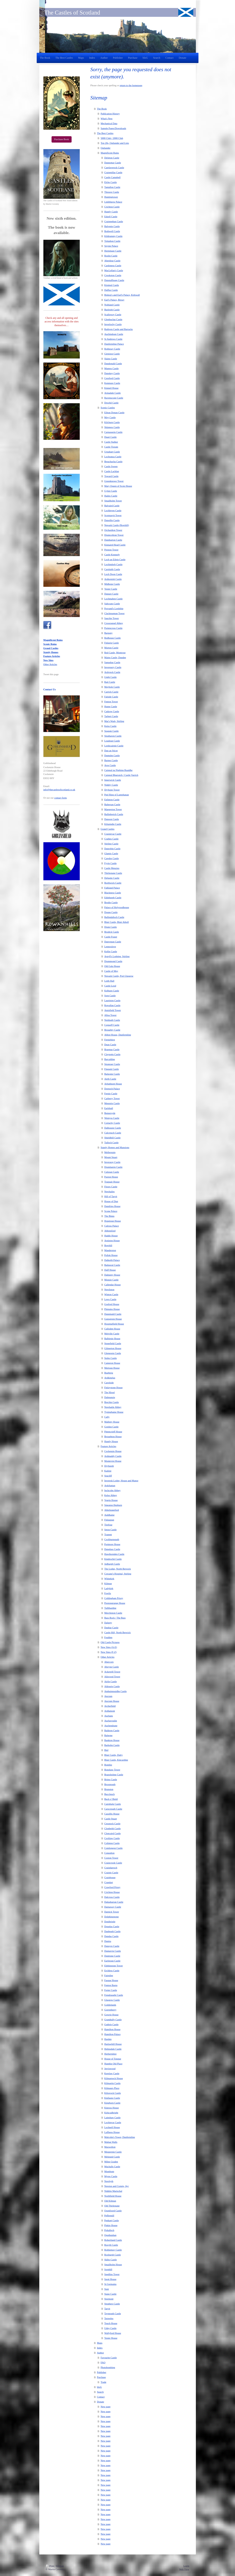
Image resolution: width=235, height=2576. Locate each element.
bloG (99, 2387)
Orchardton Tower (113, 530)
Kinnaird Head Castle (115, 545)
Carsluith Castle (112, 569)
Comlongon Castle (113, 1848)
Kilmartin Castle (112, 2083)
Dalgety (108, 1622)
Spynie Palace (111, 246)
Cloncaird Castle (112, 1833)
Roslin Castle (110, 255)
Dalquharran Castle (113, 1902)
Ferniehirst (109, 1039)
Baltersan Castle (112, 804)
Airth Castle (110, 1079)
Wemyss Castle (111, 1118)
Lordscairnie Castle (113, 745)
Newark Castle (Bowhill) (116, 525)
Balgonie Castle (112, 1074)
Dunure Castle (111, 594)
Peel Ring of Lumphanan (116, 794)
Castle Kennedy (112, 554)
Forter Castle (110, 1990)
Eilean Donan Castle (114, 412)
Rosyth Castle (111, 2245)
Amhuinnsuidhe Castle (115, 1691)
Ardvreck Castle (112, 672)
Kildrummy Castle (113, 236)
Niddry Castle (111, 785)
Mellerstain (109, 1152)
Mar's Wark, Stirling (114, 721)
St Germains (110, 2284)
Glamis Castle (111, 853)
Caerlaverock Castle (114, 167)
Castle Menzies (111, 868)
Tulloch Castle (111, 1142)
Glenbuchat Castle (113, 319)
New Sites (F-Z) (109, 1652)
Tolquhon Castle (112, 241)
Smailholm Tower (113, 500)
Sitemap (60, 2566)
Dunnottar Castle (112, 162)
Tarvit (107, 2308)
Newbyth (108, 2181)
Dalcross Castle (112, 1897)
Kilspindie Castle (112, 824)
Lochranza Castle (112, 456)
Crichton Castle (112, 206)
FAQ (103, 2362)
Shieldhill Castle (112, 1137)
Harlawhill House (113, 2044)
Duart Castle (110, 437)
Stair (106, 2289)
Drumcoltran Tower (114, 535)
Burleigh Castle (112, 309)
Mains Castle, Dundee (115, 657)
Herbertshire (110, 2054)
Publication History (110, 113)
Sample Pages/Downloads (113, 128)
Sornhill (108, 2269)
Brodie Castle (111, 902)
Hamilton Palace (112, 2034)
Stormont (109, 2299)
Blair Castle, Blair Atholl (116, 922)
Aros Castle (110, 765)
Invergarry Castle (112, 667)
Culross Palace (111, 1226)
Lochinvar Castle (112, 2122)
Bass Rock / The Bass (115, 1618)
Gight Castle (110, 677)
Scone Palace (110, 1211)
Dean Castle (110, 1044)
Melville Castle (111, 1333)
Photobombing (108, 2367)
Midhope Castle (112, 584)
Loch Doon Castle (113, 574)
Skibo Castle (110, 2259)
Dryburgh (109, 1466)
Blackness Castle (112, 892)
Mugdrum (109, 2171)
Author (100, 2352)
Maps (99, 2343)
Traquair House (112, 1181)
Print (50, 2566)
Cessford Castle (112, 378)
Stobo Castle (110, 1358)
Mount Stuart (110, 1157)
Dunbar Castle (111, 1627)
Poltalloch (109, 2230)
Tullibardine (110, 1608)
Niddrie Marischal (113, 2191)
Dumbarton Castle (113, 540)
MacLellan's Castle (113, 270)
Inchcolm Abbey (112, 1490)
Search (100, 2392)
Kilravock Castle (112, 2093)
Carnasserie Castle (113, 432)
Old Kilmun (110, 2201)
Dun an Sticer (111, 750)
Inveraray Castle (112, 1162)
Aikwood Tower (112, 1676)
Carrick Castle (111, 692)
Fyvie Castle (110, 863)
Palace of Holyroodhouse (116, 907)
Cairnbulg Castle (112, 1804)
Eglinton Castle (112, 799)
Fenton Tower (111, 701)
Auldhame (109, 1515)
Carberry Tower (112, 1098)
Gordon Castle (111, 1426)
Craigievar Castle (112, 834)
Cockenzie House (112, 1451)
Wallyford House (112, 2333)
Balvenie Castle (112, 226)
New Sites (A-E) (109, 1647)
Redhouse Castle (112, 638)
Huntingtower (111, 197)
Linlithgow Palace (113, 202)
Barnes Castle (111, 760)
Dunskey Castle (112, 373)
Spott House (110, 2279)
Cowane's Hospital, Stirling (117, 1573)
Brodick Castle (111, 932)
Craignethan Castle (113, 221)
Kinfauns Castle (112, 2098)
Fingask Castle (111, 1069)
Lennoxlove (110, 946)
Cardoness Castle (112, 265)
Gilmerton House (112, 1348)
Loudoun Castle (112, 740)
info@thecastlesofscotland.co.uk (59, 789)
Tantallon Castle (112, 187)
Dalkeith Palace (112, 1260)
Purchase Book (61, 139)
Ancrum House (111, 1701)
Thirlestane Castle (113, 873)
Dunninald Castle (112, 1314)
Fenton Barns (110, 1985)
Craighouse (109, 1877)
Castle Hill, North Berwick (117, 1632)
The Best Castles (105, 133)
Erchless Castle (111, 1970)
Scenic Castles (108, 407)
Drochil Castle (111, 402)
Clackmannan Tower (114, 613)
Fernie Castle (110, 1093)
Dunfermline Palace (114, 344)
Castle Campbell (112, 177)
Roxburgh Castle (112, 2254)
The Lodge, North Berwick (117, 1569)
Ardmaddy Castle (112, 1456)
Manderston (110, 1250)
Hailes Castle (110, 496)
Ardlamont (109, 1711)
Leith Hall (109, 981)
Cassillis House (112, 1813)
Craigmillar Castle (113, 172)
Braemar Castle (112, 1049)
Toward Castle (111, 476)
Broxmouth (109, 1784)
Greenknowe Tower (114, 481)
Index (100, 2348)
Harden (108, 2039)
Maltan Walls (110, 2142)
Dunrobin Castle (112, 848)
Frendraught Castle (113, 1995)
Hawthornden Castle (114, 1554)
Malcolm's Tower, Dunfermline (119, 2137)
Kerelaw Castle (111, 2073)
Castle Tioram (111, 447)
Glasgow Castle (112, 2000)
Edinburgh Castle (112, 897)
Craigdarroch (110, 1867)
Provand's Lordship (113, 608)
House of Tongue (112, 2058)
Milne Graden (111, 2161)
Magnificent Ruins (110, 153)
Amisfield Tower (112, 1010)
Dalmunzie (109, 1397)
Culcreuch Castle (112, 1132)
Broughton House (113, 1436)
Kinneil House (111, 388)
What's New (107, 118)
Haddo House (111, 1235)
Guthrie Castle (111, 2024)
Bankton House (112, 1740)
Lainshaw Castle (112, 2117)
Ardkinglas (109, 1377)
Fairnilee (108, 1975)
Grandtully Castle (113, 2019)
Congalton (109, 1853)
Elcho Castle (110, 182)
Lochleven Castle (112, 510)
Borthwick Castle (112, 883)
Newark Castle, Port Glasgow (118, 976)
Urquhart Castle (112, 451)
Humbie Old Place (113, 2063)
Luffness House (112, 2132)
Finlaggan (109, 1520)
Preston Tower (111, 549)
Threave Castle (111, 192)
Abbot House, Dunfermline (117, 1034)
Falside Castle (111, 696)
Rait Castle (109, 682)
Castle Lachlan (111, 471)
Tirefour (108, 1524)
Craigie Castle (111, 1872)
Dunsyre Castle (111, 1946)
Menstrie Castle (112, 1103)
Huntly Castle (111, 211)
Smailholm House (113, 2264)
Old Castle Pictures (110, 1642)
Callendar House (112, 1284)
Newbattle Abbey (112, 1407)
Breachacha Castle (113, 461)
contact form (60, 797)
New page (105, 2406)
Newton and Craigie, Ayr (116, 2186)
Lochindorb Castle (113, 564)
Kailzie (107, 1471)
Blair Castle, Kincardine (116, 1760)
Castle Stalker (111, 442)
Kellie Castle (110, 951)
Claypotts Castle (112, 1054)
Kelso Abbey (110, 1495)
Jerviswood (109, 2068)
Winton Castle (111, 1294)
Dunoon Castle (111, 819)
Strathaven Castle (112, 736)
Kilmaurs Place (111, 2088)
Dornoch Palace (112, 1088)
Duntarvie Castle (112, 1951)
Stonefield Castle (112, 1343)
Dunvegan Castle (112, 941)
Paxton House (111, 1177)
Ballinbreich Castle (113, 814)
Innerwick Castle (112, 780)
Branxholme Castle (113, 1774)
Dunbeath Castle (112, 1931)
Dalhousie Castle (112, 1128)
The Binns (109, 1216)
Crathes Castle (111, 838)
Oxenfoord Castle (113, 2210)
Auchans (108, 1716)
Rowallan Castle (112, 1005)
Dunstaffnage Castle (114, 280)
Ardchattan (109, 1485)
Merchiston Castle (113, 1613)
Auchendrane (110, 1725)
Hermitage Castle (112, 251)
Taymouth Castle (112, 2313)
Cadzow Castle (111, 711)
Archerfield (110, 1706)
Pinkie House (110, 2225)
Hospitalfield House (114, 1324)
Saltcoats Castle (112, 603)
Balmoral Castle (112, 1265)
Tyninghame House (113, 1412)
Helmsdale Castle (112, 2049)
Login (186, 2566)
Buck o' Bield (111, 1799)
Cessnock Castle (112, 1823)
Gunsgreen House (113, 1319)
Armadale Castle (112, 393)
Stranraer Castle (112, 1064)
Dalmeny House (112, 1275)
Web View (184, 2569)
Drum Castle (110, 927)
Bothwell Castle (112, 231)
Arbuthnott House (113, 1083)
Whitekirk (109, 1578)
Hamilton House (112, 2029)
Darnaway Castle (112, 1907)
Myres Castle (110, 2176)
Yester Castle (110, 589)
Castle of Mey (111, 971)
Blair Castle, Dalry (113, 1755)
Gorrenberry (110, 2009)
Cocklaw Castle (112, 1838)
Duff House (110, 1270)
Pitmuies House (112, 1309)
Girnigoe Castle (112, 353)
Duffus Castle (111, 290)
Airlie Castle (110, 1681)
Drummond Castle (113, 961)
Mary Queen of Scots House (118, 486)
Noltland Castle (112, 304)
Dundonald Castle (113, 363)
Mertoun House (112, 1368)
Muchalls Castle (112, 2166)
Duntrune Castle (112, 1956)
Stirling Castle (111, 843)
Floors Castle (110, 1186)
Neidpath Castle (112, 1020)
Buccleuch (109, 1794)
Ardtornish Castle (113, 579)
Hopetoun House (112, 1221)
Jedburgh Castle (112, 1564)
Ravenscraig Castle (113, 398)
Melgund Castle (112, 2156)
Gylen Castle (110, 491)
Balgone (108, 1735)
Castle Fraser (110, 936)
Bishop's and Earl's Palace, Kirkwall (122, 295)
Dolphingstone (111, 1916)
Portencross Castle (113, 628)
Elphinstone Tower (113, 1965)
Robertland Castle (113, 2240)
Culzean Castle (111, 1172)
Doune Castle (111, 912)
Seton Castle (110, 1529)
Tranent (108, 1534)
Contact (101, 2397)
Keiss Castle (110, 726)
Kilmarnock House (113, 2078)
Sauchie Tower (111, 618)
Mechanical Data (109, 123)
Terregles (109, 2318)
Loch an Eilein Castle (115, 559)
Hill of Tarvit (110, 1196)
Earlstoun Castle (112, 1960)
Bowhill (108, 1245)
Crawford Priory (112, 1887)
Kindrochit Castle (113, 1559)
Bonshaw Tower (112, 1769)
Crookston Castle (112, 275)
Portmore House (112, 1544)
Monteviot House (112, 1461)
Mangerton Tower (113, 809)
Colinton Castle (112, 1843)
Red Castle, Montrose (115, 652)
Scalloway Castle (112, 314)
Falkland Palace (112, 887)
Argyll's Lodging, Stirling (117, 956)
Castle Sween (111, 466)
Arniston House (112, 1240)
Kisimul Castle (111, 285)
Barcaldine (109, 1059)
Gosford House (111, 1304)
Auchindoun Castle (113, 334)
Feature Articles (108, 1446)
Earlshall (108, 1108)
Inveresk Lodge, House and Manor (121, 1480)
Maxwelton (109, 2147)
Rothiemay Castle (113, 2250)
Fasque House (111, 1980)
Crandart (108, 1882)
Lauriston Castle (112, 1000)
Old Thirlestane (112, 2205)
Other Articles (107, 1657)
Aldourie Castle (112, 1686)
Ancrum (108, 1696)
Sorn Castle (110, 995)
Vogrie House (111, 1500)
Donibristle (109, 1921)
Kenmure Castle (112, 383)
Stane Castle (110, 2294)
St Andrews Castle (113, 339)
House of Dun (111, 1201)
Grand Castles (107, 829)
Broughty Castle (112, 1030)
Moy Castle (110, 417)
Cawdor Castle (111, 858)
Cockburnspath (111, 1539)
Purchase (101, 2377)
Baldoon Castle (111, 1730)
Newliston (109, 1289)
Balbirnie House (112, 1338)
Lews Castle (110, 1299)
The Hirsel (109, 1392)
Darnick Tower (111, 1911)
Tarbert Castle (111, 716)
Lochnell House (112, 2127)
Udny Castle (110, 2328)
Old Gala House (112, 966)
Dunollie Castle (112, 520)
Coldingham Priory (113, 1598)
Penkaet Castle (111, 2220)
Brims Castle (110, 1779)
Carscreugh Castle (113, 1809)
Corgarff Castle (111, 1025)
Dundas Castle (111, 1936)
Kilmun (108, 1583)
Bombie (108, 1764)
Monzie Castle (111, 1279)
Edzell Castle (110, 216)
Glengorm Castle (112, 1353)
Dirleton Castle (111, 157)
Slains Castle (110, 358)
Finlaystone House (113, 1387)
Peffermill (109, 2215)
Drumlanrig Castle (113, 1167)
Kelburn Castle (111, 990)
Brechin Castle (111, 1402)
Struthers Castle (112, 2303)
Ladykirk (108, 1588)
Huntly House (111, 1441)
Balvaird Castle (112, 505)
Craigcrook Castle (113, 1862)
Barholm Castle (112, 1745)
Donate (100, 2401)
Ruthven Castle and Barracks (118, 329)
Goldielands (110, 2005)
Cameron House (112, 1363)
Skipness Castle (112, 427)
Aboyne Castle (111, 1667)
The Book (102, 108)
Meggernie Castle (113, 2152)
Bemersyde (109, 1113)
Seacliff (108, 1475)
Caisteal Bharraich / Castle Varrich (121, 775)
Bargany (108, 633)
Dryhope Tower (112, 789)
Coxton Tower (111, 1858)
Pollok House (111, 1255)
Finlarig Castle (111, 643)
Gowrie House (111, 2014)
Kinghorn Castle (112, 2103)
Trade (103, 2382)
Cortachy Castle (112, 1123)
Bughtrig (108, 1373)
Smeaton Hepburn (113, 1505)
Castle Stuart (110, 1818)
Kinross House (111, 2107)
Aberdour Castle (112, 260)
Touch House (110, 2323)
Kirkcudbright (111, 2112)
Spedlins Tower (112, 2274)
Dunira (107, 1941)
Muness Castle (111, 368)
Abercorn (109, 1662)
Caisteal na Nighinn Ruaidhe (118, 770)
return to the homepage (131, 85)
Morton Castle (111, 647)
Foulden (108, 1637)
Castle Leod (110, 985)
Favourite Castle (109, 2357)
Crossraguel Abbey (113, 623)
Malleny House (111, 1422)
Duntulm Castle (112, 755)
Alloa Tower (110, 1015)
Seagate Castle (111, 731)
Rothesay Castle (112, 349)
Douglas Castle (111, 1926)
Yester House (110, 2338)
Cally (107, 1417)
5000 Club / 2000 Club (112, 138)
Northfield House (112, 2196)
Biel (106, 1750)
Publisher (101, 2372)
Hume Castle (110, 706)
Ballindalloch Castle (114, 917)
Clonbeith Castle (112, 1828)
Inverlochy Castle (113, 324)
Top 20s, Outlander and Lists (115, 143)
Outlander (105, 148)
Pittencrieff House (113, 1431)
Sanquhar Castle (112, 662)
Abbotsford (109, 1230)
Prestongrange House (114, 1603)
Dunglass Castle (112, 1549)
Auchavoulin (110, 1720)
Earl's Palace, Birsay (114, 300)
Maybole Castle (112, 687)
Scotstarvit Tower (113, 515)
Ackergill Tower (112, 1671)
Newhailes (109, 1191)
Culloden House (112, 1328)
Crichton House (112, 1892)
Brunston (108, 1789)
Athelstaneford (111, 1510)
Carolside (109, 1382)
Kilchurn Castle (112, 422)
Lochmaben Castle (113, 598)
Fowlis (107, 1593)
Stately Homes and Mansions (115, 1147)
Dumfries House (112, 1206)
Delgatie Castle (111, 878)
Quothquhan (110, 2235)
